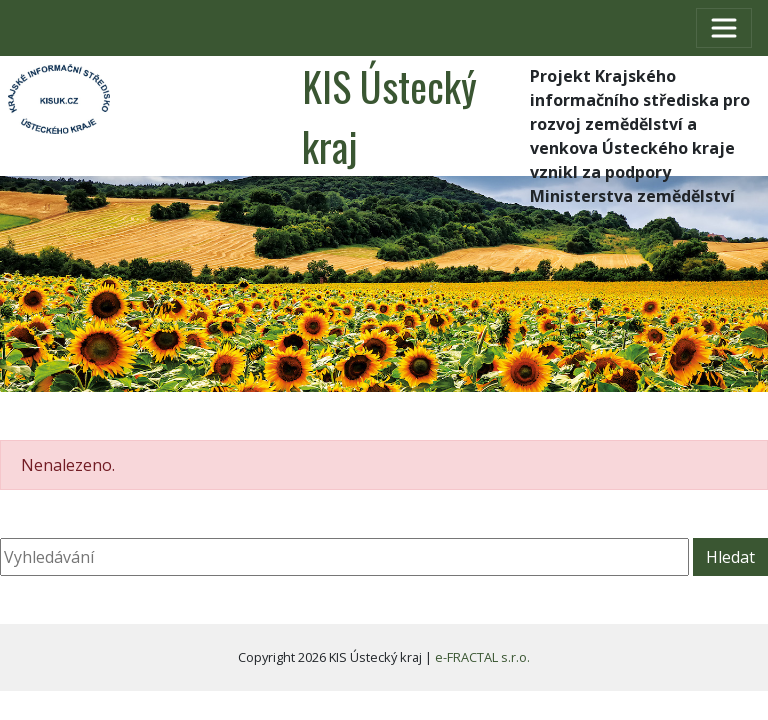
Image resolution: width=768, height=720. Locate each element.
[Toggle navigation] (724, 28)
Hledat (730, 557)
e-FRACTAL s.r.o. (482, 657)
